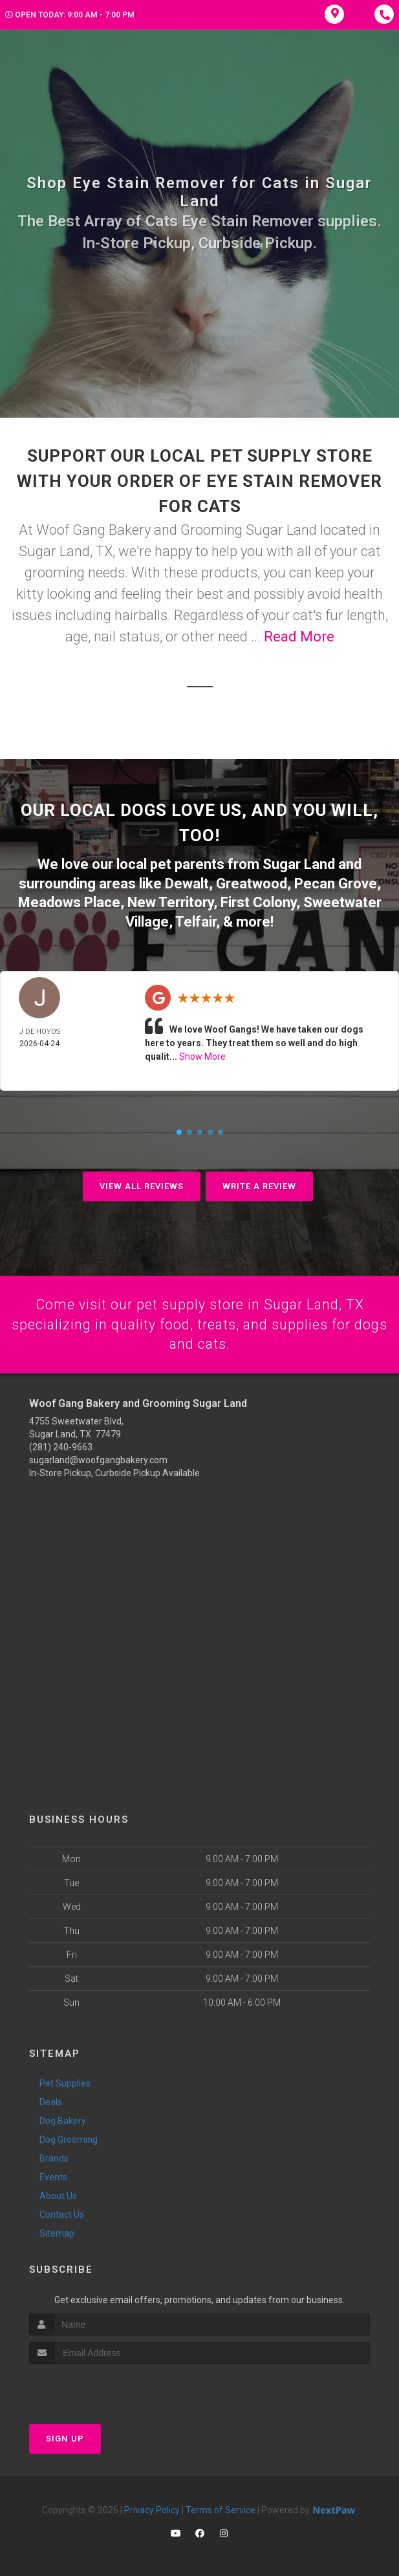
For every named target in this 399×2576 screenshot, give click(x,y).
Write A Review (259, 1183)
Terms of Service (220, 2508)
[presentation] (98, 2386)
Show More (202, 1054)
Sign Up (65, 2437)
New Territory (170, 900)
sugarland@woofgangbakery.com (98, 1459)
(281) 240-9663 (60, 1446)
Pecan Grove (335, 882)
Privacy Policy (152, 2508)
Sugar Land (299, 863)
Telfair (195, 919)
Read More (299, 636)
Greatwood (251, 882)
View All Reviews (142, 1183)
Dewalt (187, 882)
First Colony (258, 900)
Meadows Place (69, 900)
